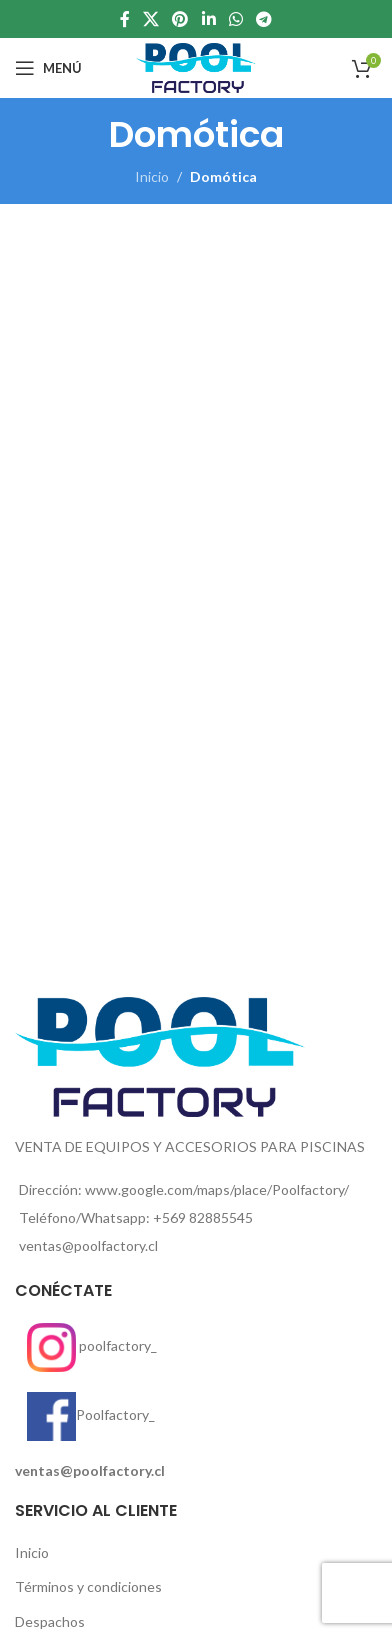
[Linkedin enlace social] (208, 19)
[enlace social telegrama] (264, 19)
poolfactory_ (86, 1345)
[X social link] (150, 19)
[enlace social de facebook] (124, 19)
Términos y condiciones (88, 1586)
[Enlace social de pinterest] (180, 19)
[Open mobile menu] (48, 68)
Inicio (152, 176)
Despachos (50, 1621)
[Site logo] (196, 66)
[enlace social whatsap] (235, 19)
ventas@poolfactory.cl (90, 1470)
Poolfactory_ (85, 1414)
